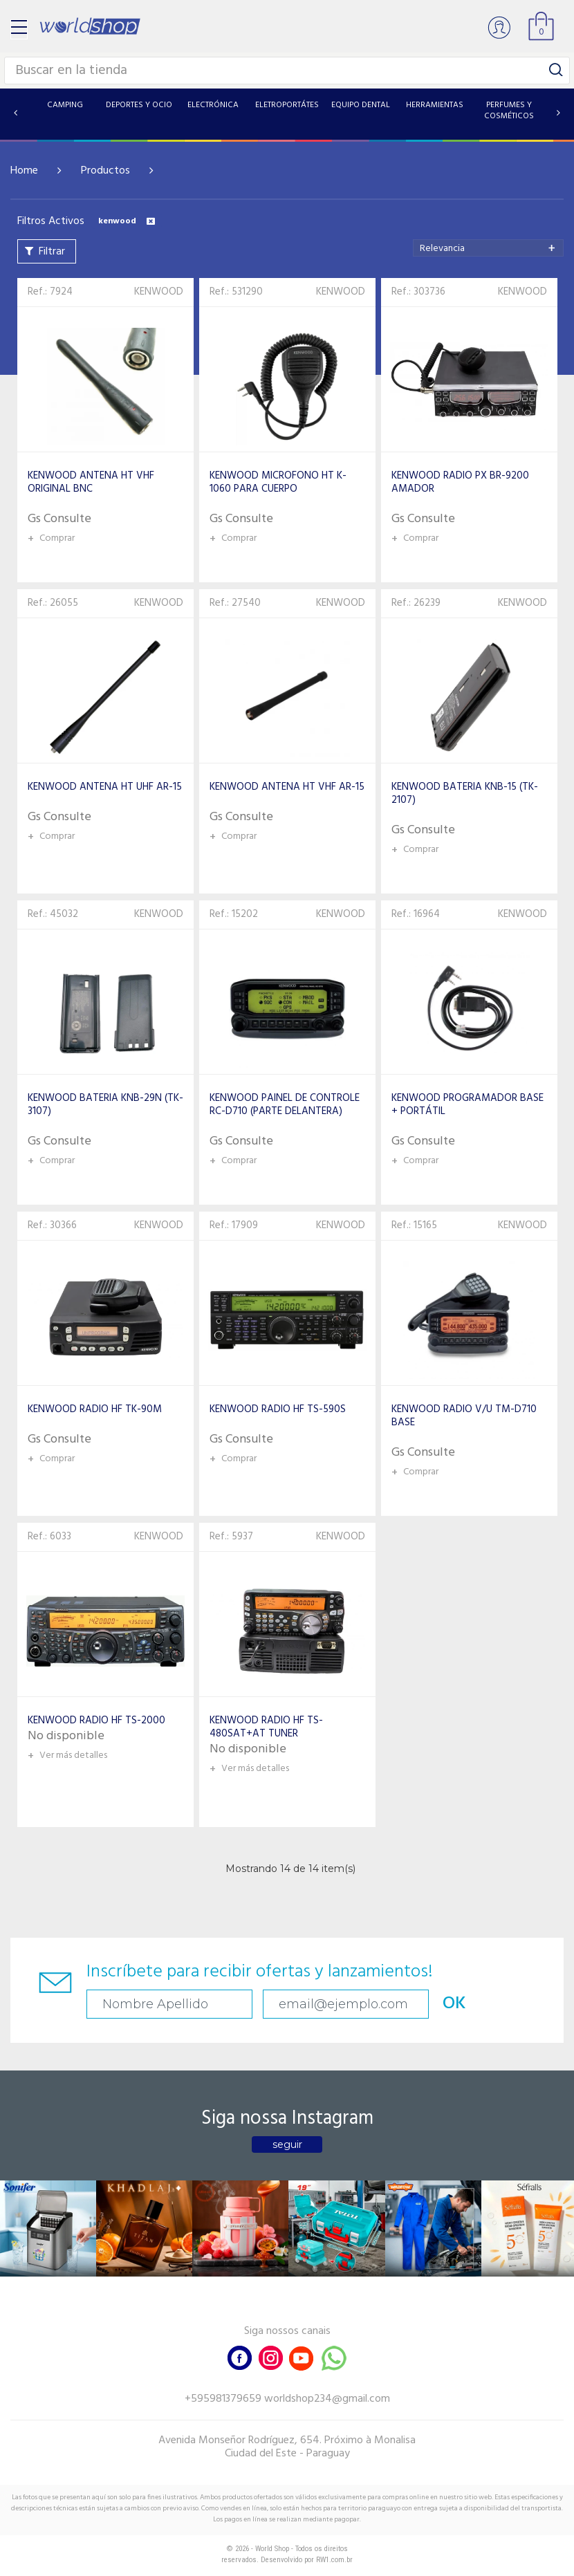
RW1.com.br (334, 2559)
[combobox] (488, 248)
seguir (287, 2144)
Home (24, 171)
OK (454, 2004)
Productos (105, 171)
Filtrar (52, 252)
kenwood (126, 221)
